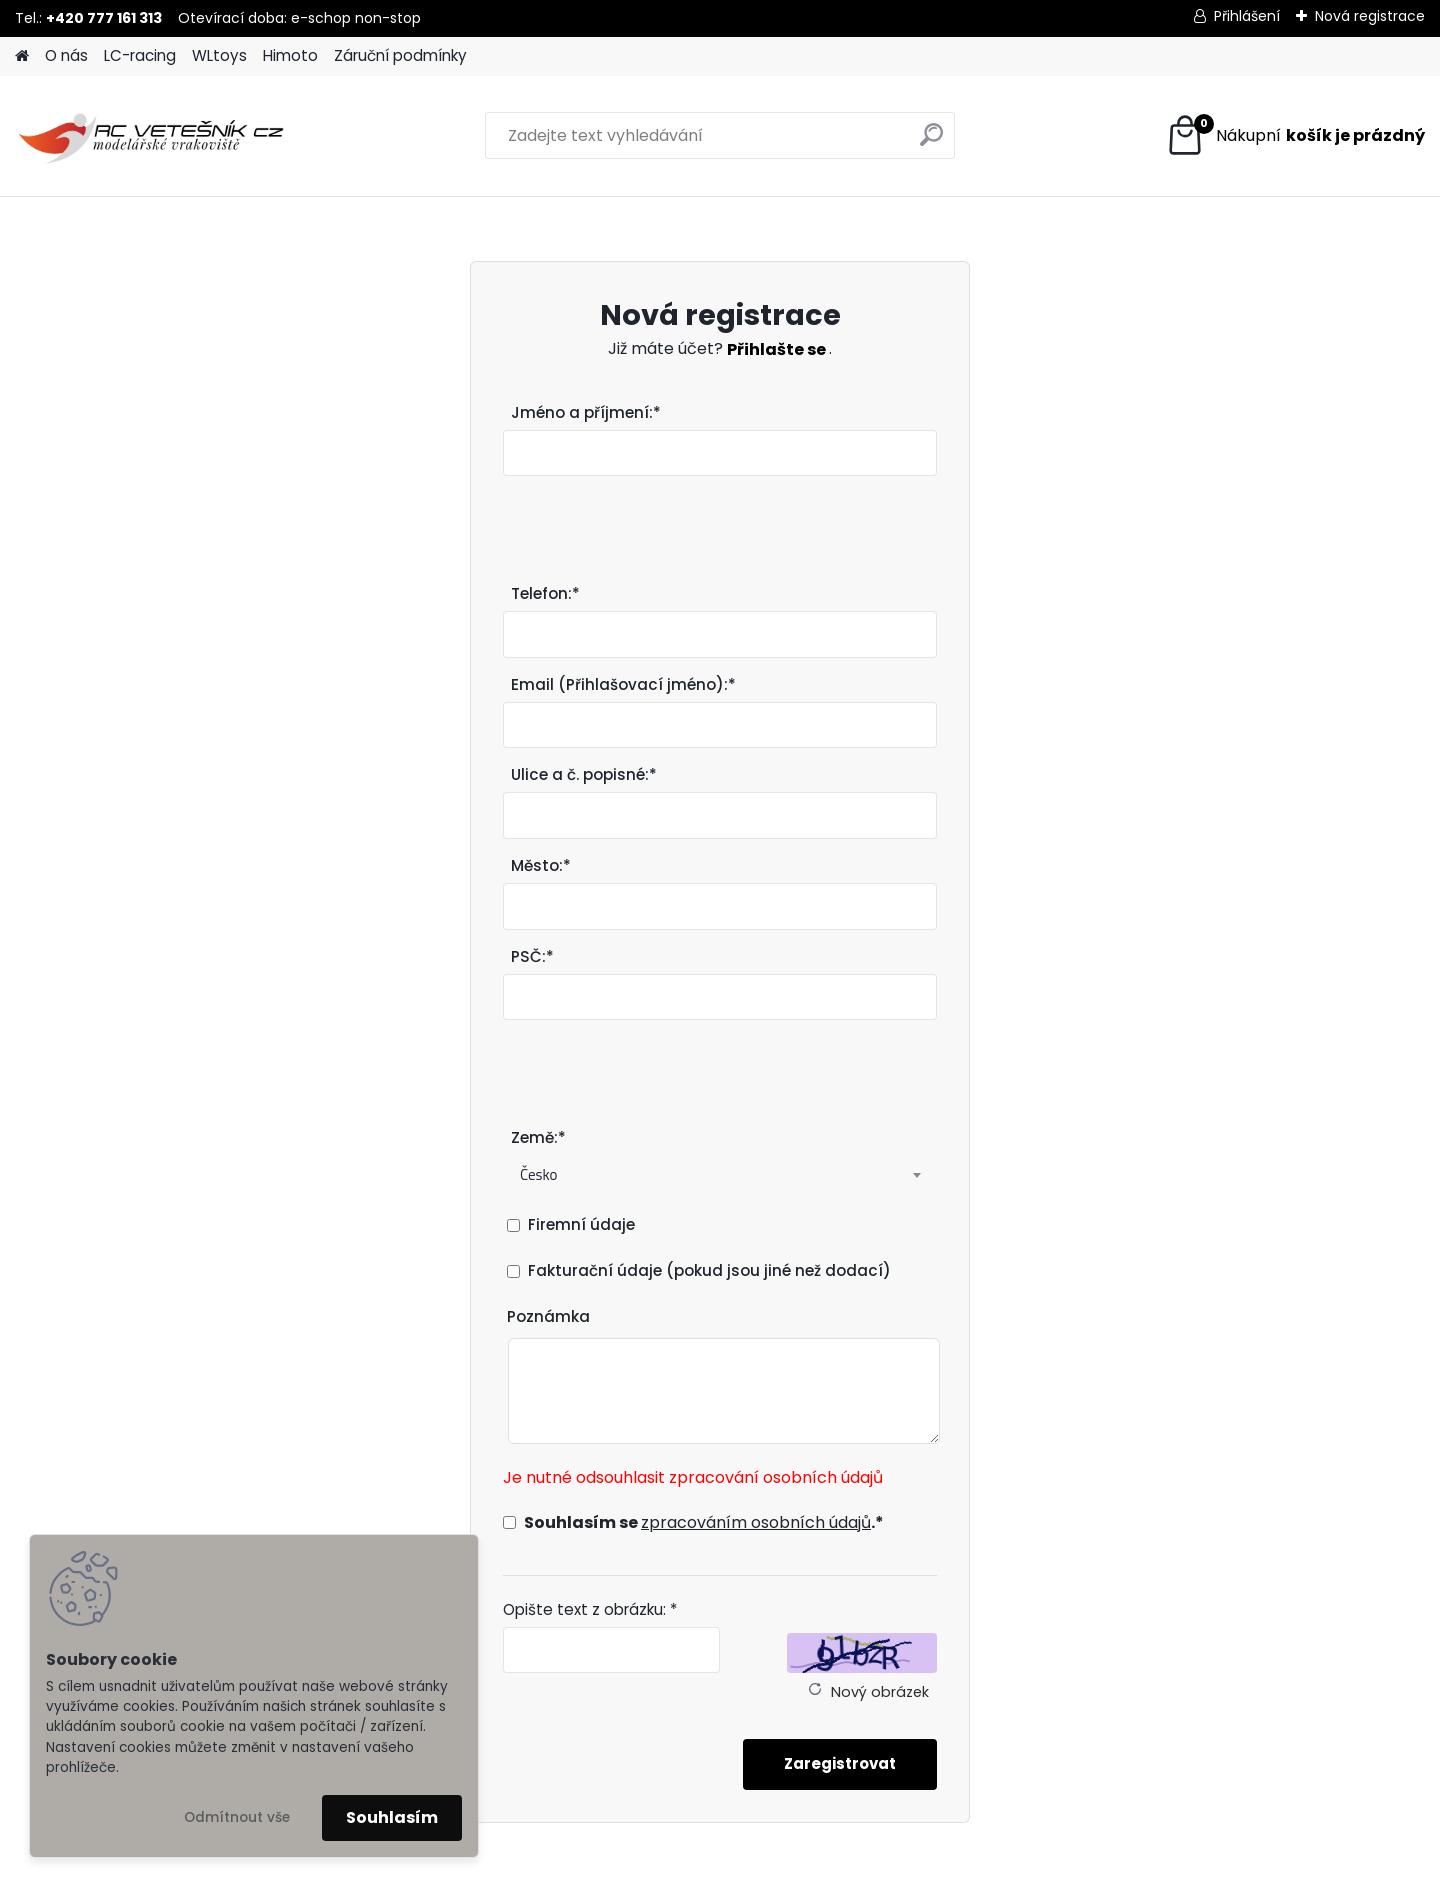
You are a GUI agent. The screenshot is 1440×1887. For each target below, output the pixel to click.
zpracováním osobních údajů (756, 1522)
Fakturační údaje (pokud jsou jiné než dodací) (709, 1270)
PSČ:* (532, 956)
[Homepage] (22, 56)
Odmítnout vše (237, 1817)
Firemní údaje (581, 1224)
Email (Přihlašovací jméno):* (623, 684)
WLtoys (219, 55)
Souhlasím (392, 1817)
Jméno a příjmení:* (586, 412)
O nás (66, 55)
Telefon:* (545, 593)
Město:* (541, 865)
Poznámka (548, 1316)
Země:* (538, 1137)
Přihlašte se (778, 349)
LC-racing (140, 55)
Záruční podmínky (400, 55)
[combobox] (720, 1175)
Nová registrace (1370, 16)
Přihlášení (1247, 16)
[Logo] (152, 136)
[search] (931, 142)
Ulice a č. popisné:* (584, 774)
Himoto (290, 55)
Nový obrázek (880, 1692)
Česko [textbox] (538, 1174)
